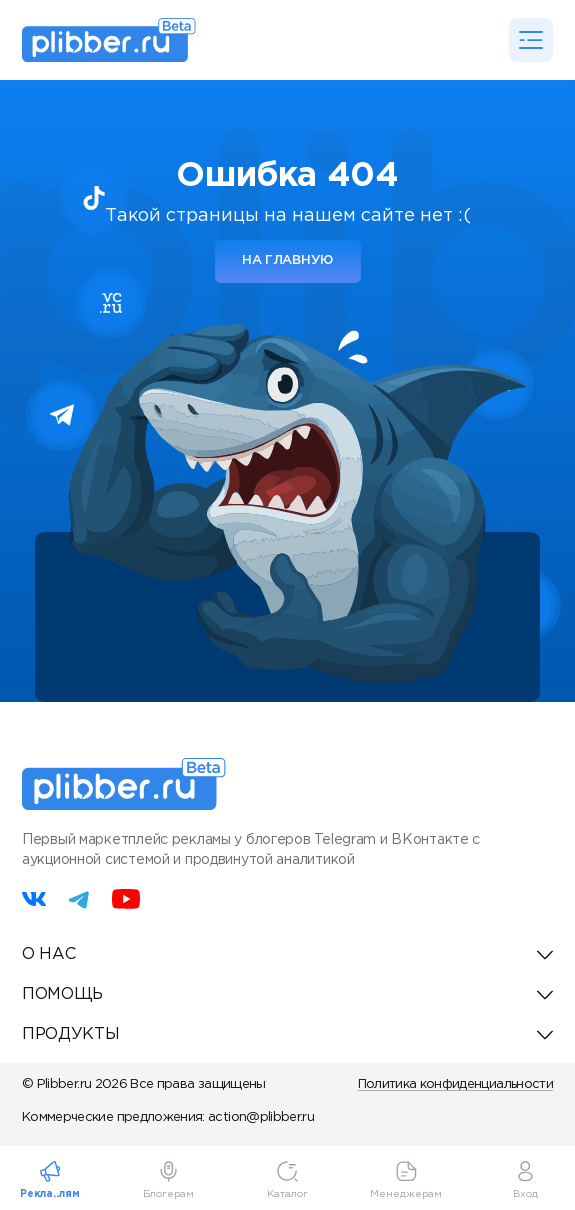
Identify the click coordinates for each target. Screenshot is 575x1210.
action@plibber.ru (261, 1117)
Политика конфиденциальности (455, 1084)
